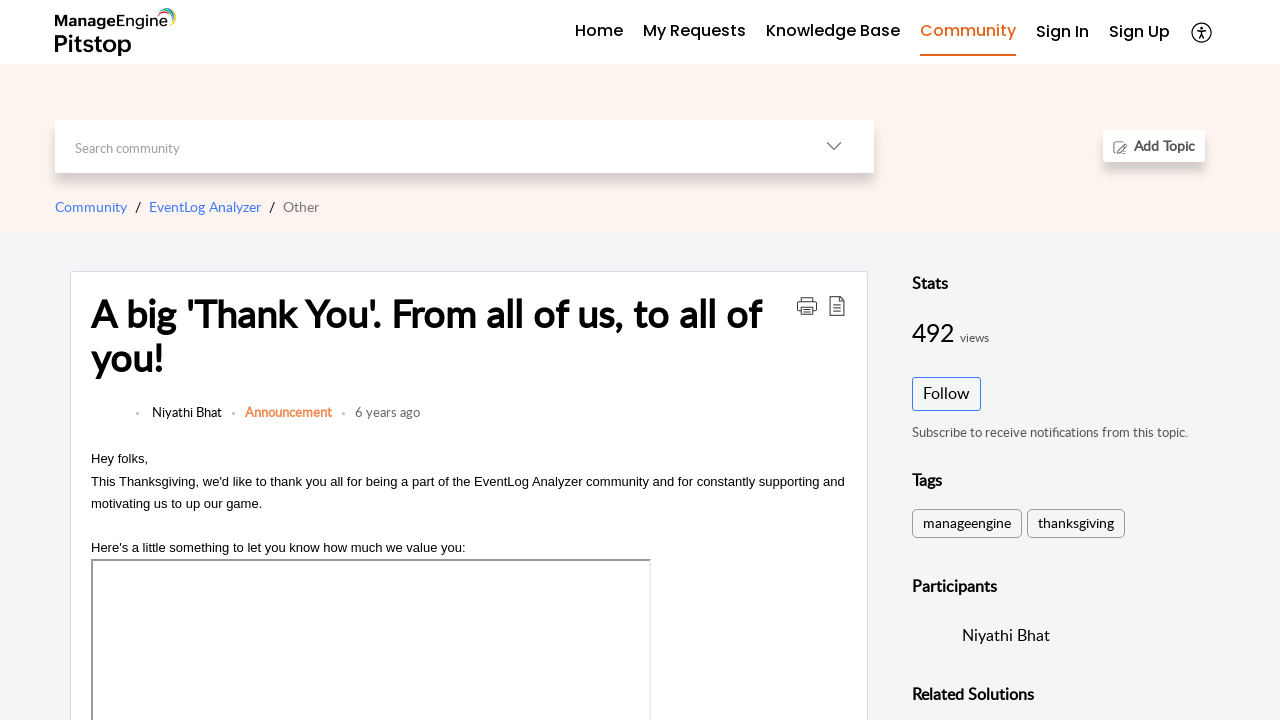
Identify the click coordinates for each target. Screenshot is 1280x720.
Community (91, 206)
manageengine (967, 522)
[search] (424, 146)
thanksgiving (1076, 522)
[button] (1202, 32)
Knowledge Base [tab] (833, 30)
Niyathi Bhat (185, 412)
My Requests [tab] (694, 30)
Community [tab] (968, 30)
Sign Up (1139, 31)
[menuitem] (1062, 32)
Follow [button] (946, 393)
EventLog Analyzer (205, 206)
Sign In (1062, 31)
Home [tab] (599, 30)
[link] (108, 422)
